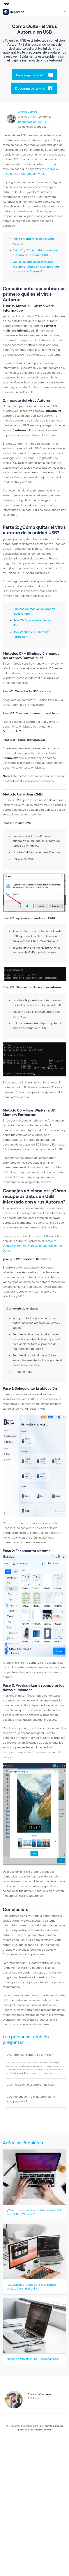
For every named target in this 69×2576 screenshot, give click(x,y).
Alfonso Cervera (27, 111)
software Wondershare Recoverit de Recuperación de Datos (32, 1245)
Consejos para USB (32, 2426)
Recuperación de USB (32, 122)
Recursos (15, 2426)
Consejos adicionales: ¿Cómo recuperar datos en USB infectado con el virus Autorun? (36, 266)
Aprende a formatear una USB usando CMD (32, 2359)
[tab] (36, 2055)
